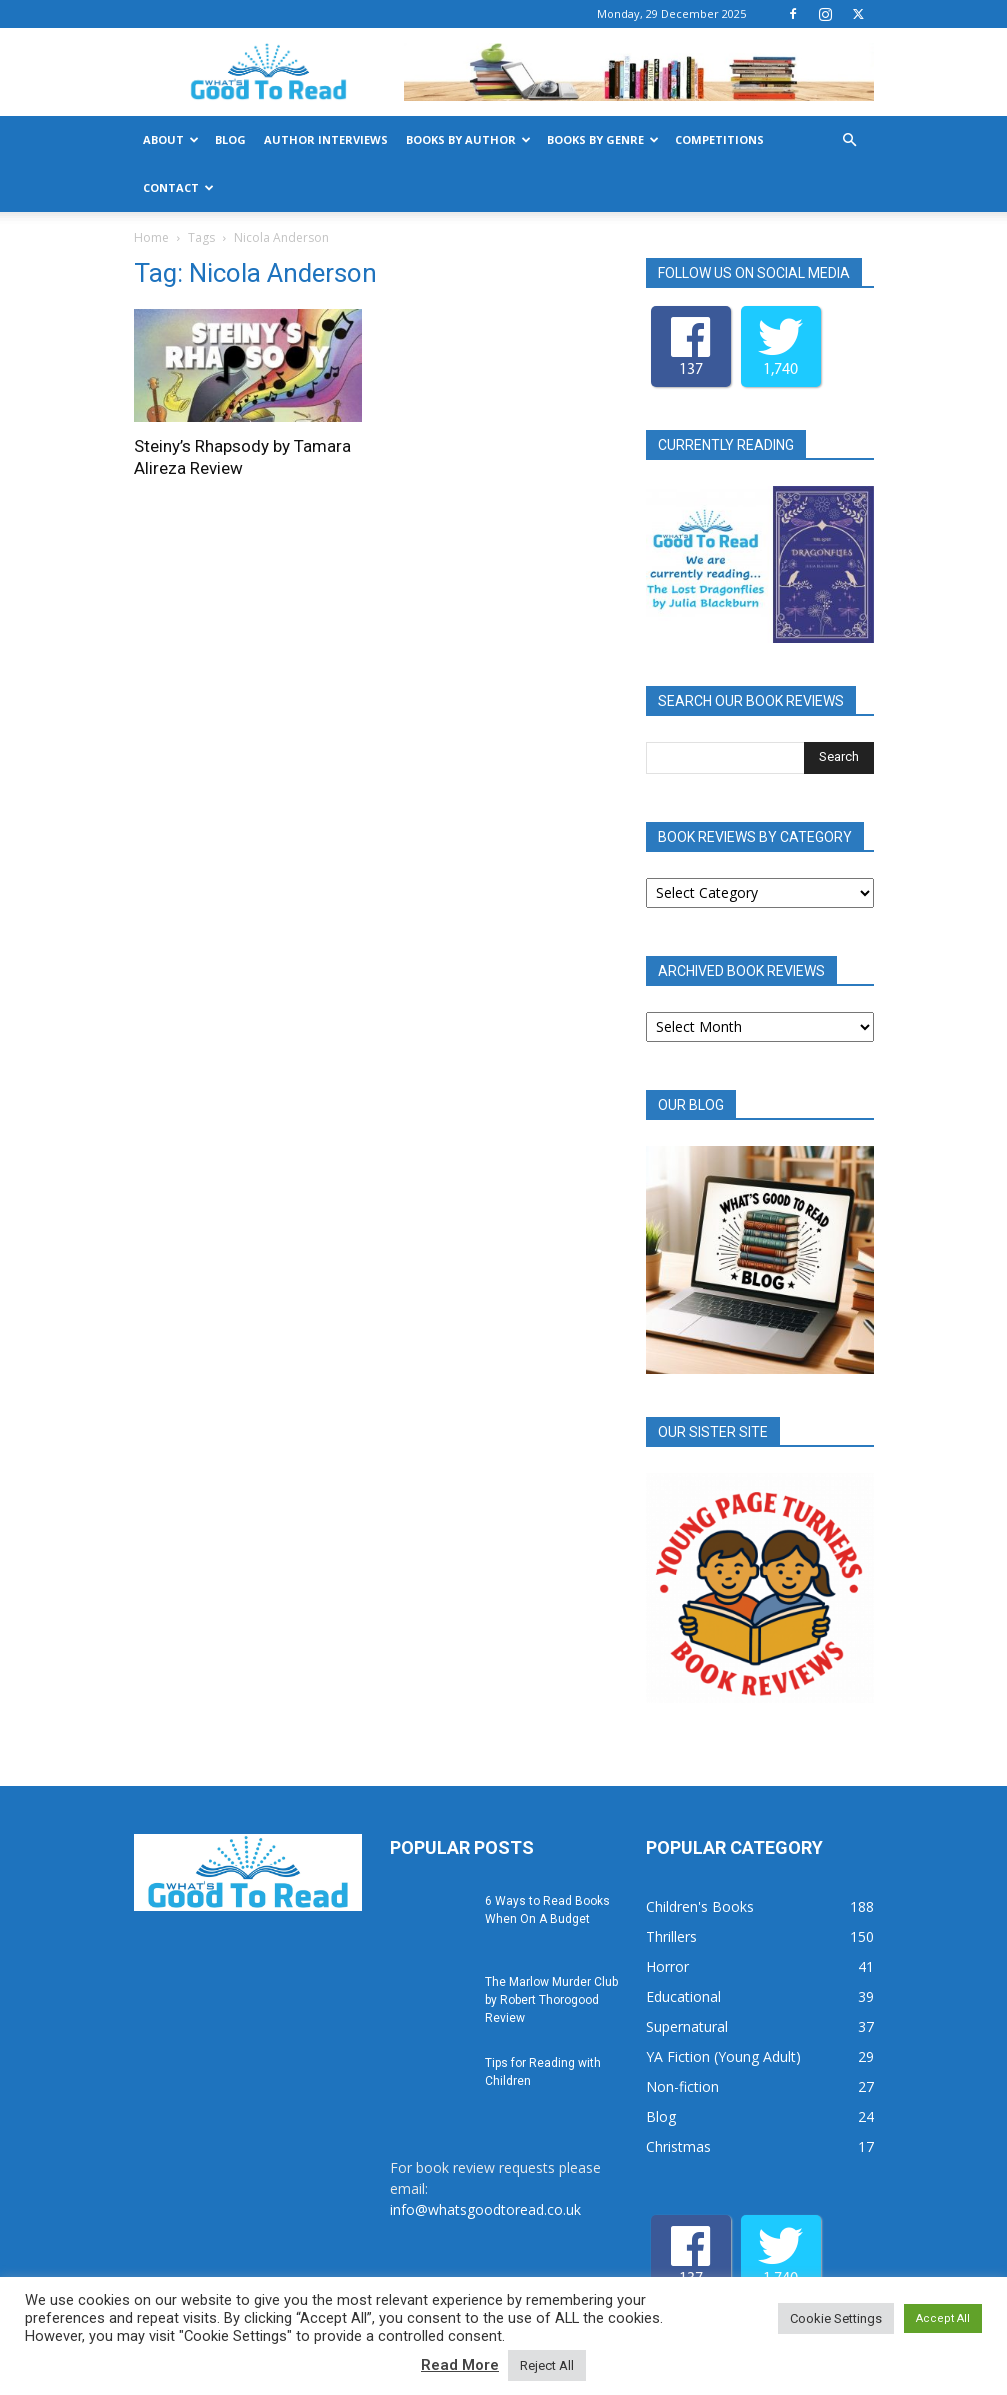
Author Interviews (326, 139)
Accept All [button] (943, 2318)
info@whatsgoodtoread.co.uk (485, 2209)
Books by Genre (603, 139)
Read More (460, 2365)
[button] (850, 140)
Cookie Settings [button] (836, 2318)
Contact (178, 187)
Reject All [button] (547, 2365)
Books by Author (468, 139)
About (171, 139)
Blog (230, 139)
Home (151, 237)
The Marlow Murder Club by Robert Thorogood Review (551, 2000)
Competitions (719, 139)
